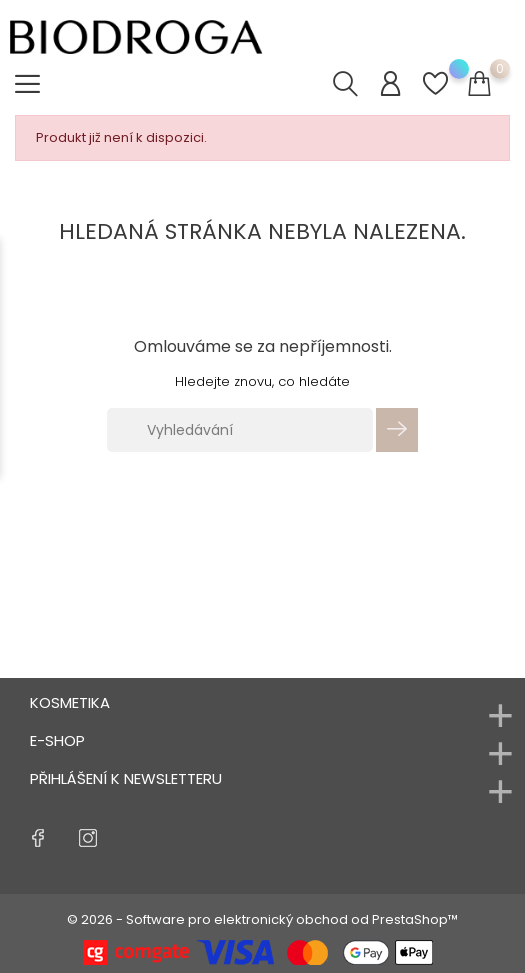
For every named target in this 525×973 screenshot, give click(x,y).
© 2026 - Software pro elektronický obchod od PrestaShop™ (262, 919)
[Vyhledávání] (240, 430)
